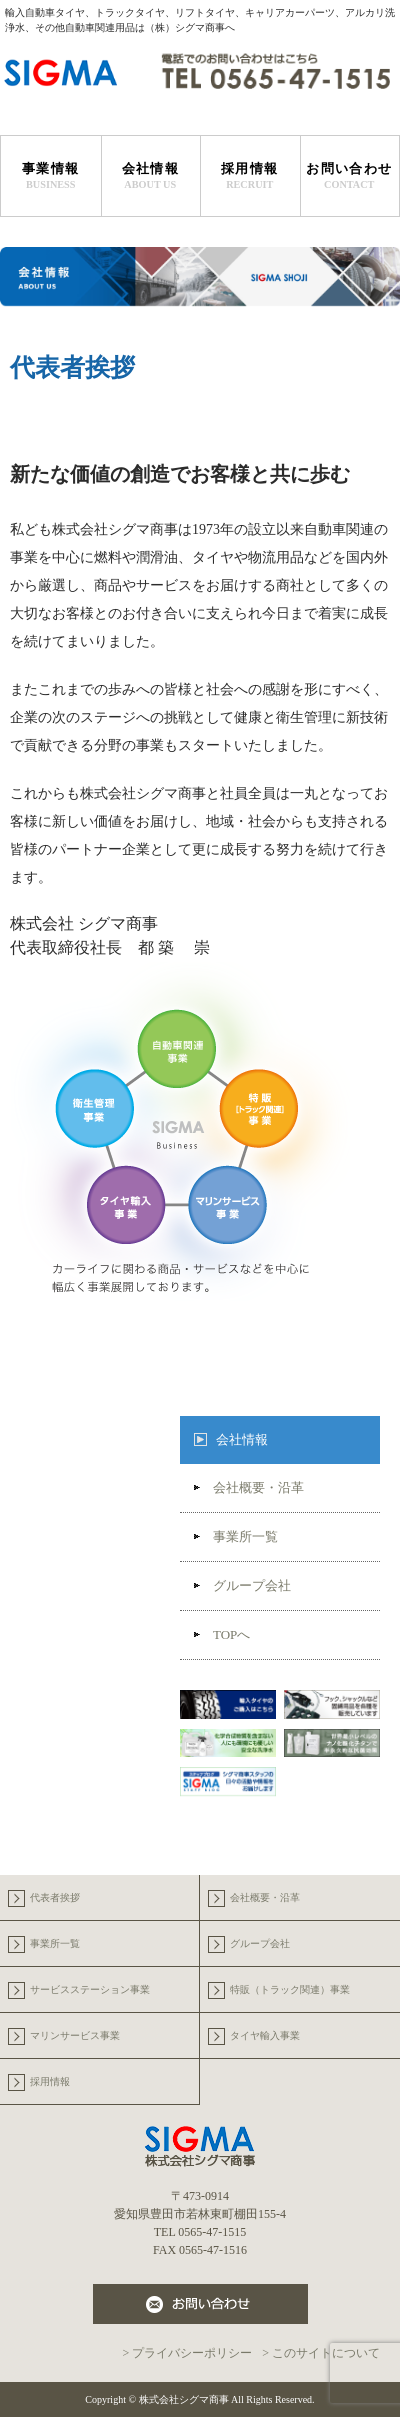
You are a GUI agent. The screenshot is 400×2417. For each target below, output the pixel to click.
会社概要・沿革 (249, 1487)
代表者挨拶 (55, 1897)
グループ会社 (242, 1585)
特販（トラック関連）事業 (290, 1989)
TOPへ (222, 1634)
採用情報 (250, 176)
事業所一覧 (236, 1536)
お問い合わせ (350, 176)
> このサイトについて (321, 2353)
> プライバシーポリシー (187, 2353)
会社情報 (242, 1439)
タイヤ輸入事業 (265, 2035)
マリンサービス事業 (75, 2035)
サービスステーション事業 (90, 1989)
